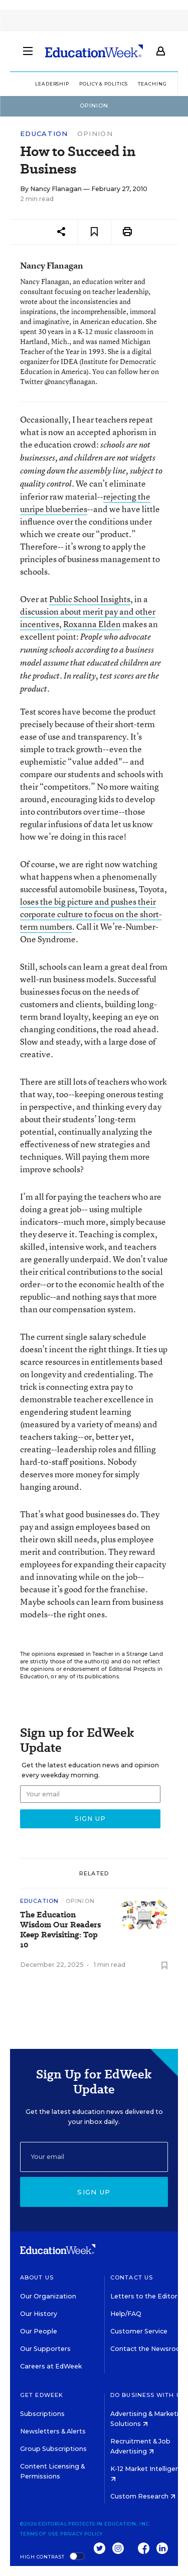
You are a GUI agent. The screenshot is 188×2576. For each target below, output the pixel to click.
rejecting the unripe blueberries (85, 503)
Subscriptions (42, 2413)
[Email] (94, 2157)
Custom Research (142, 2496)
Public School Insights (89, 599)
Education (44, 134)
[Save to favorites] (94, 232)
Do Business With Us (147, 2394)
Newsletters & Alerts (53, 2431)
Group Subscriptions (53, 2448)
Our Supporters (45, 2348)
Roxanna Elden (92, 624)
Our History (38, 2313)
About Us (37, 2277)
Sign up (93, 2192)
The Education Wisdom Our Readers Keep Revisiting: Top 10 (60, 1930)
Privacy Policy (81, 2533)
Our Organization (48, 2296)
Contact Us (131, 2277)
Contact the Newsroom (148, 2348)
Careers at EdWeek (51, 2366)
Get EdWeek (41, 2394)
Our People (38, 2331)
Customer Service (138, 2331)
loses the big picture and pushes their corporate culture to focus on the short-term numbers (91, 914)
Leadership (52, 84)
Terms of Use (39, 2533)
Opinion (95, 134)
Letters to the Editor (143, 2296)
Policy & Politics (103, 84)
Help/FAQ (125, 2313)
